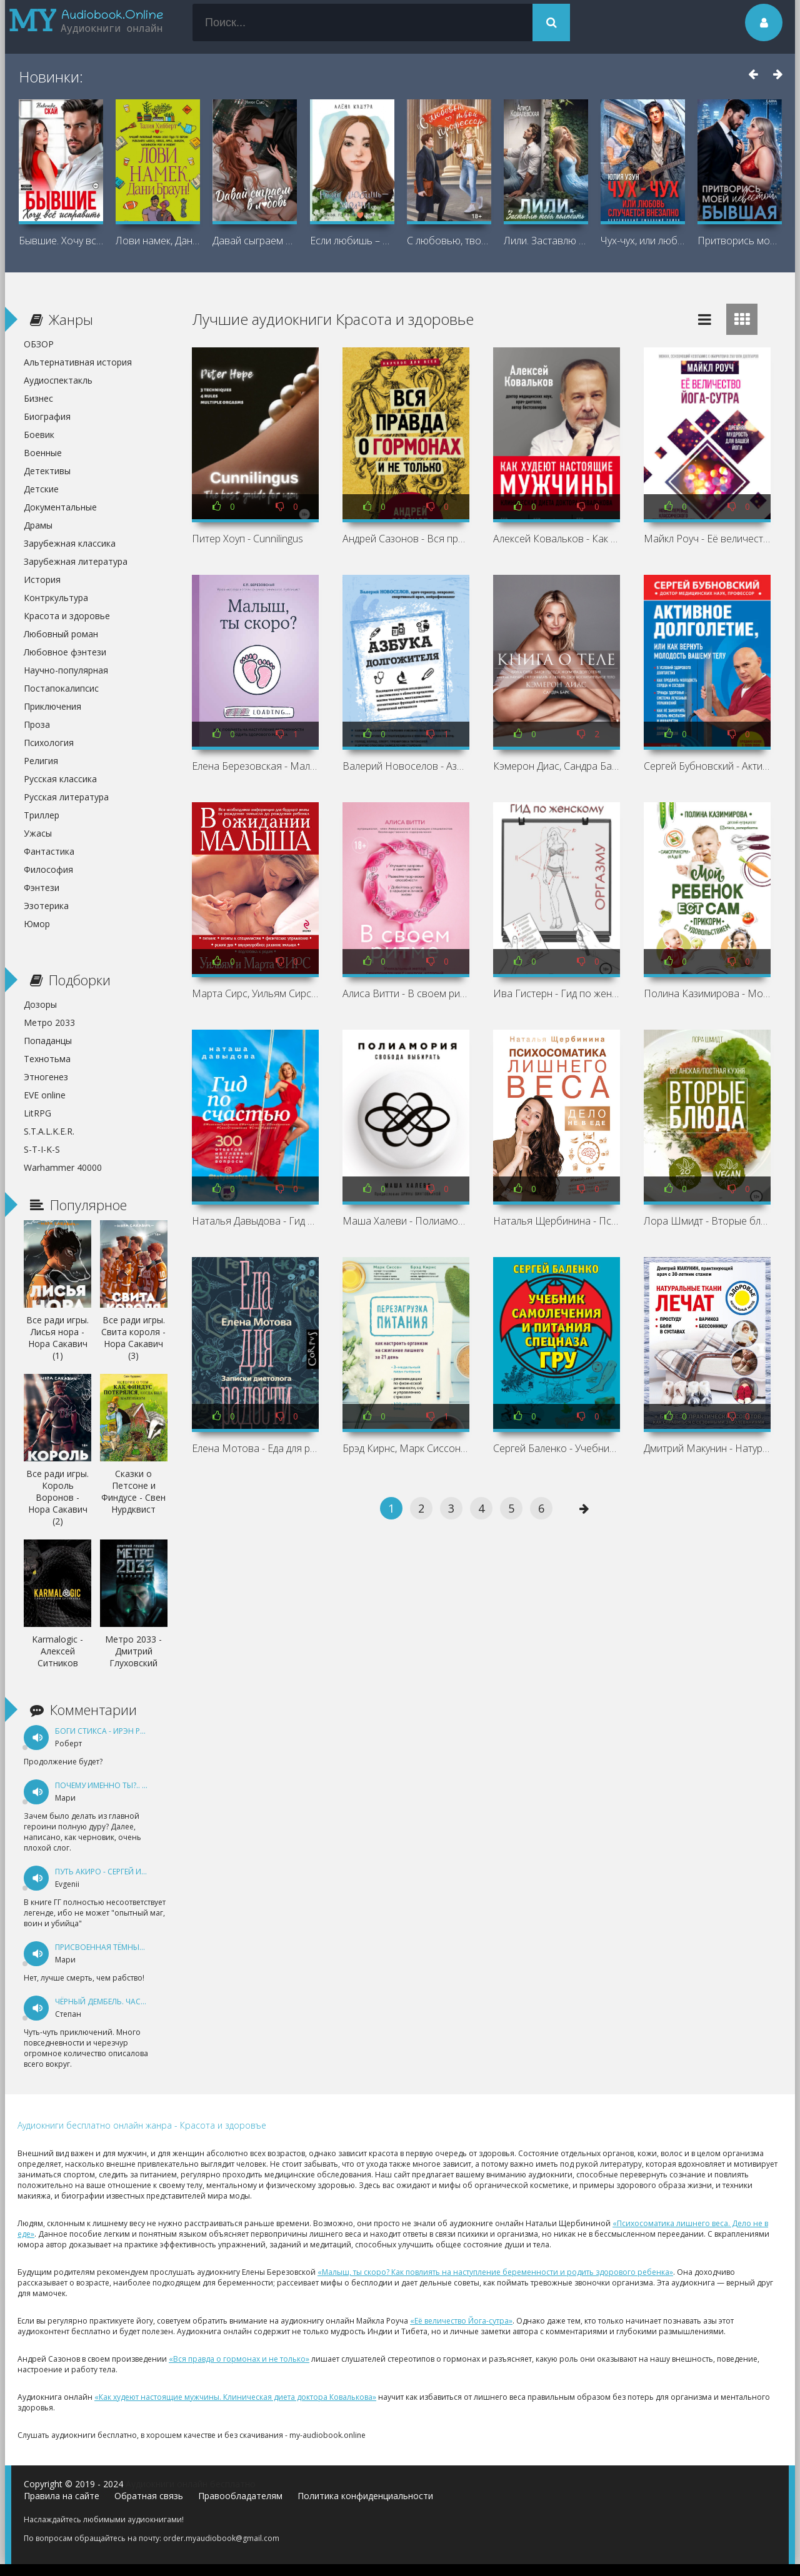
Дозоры (40, 1004)
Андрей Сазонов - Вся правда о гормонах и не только (405, 538)
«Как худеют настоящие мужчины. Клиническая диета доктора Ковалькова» (235, 2397)
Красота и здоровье (67, 616)
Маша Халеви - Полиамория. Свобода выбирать (405, 1221)
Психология (49, 742)
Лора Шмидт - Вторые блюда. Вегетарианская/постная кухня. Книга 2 (707, 1221)
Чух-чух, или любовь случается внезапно (643, 240)
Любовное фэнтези (65, 652)
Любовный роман (61, 634)
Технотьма (47, 1059)
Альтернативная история (78, 362)
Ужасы (38, 833)
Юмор (37, 924)
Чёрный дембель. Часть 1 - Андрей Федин (138, 2001)
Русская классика (60, 779)
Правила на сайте (61, 2496)
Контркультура (56, 598)
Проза (37, 724)
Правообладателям (240, 2496)
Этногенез (46, 1077)
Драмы (38, 525)
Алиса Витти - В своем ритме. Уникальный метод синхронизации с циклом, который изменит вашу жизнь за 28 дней (405, 993)
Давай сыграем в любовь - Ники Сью (254, 240)
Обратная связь (148, 2496)
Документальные (60, 507)
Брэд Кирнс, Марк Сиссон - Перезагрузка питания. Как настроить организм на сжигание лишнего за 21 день (405, 1448)
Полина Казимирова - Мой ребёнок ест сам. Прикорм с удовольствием (707, 993)
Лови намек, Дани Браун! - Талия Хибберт (158, 240)
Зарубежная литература (76, 561)
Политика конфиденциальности (365, 2496)
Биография (47, 416)
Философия (48, 869)
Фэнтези (41, 887)
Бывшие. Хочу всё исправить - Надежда (61, 240)
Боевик (39, 434)
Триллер (41, 815)
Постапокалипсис (61, 688)
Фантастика (49, 851)
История (42, 579)
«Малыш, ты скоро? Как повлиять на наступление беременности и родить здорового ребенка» (495, 2272)
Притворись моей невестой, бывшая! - (740, 240)
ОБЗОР (39, 344)
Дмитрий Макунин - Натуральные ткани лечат (707, 1448)
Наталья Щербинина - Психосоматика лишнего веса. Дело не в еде (556, 1221)
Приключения (52, 706)
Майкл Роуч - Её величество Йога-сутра (707, 538)
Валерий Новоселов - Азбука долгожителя (405, 766)
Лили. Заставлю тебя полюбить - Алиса (546, 240)
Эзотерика (46, 906)
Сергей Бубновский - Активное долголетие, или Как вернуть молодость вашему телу (707, 766)
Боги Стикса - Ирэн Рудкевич (114, 1731)
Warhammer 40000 (63, 1167)
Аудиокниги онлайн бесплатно (191, 2484)
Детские (41, 489)
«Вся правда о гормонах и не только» (239, 2359)
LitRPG (37, 1113)
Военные (43, 453)
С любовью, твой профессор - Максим (449, 240)
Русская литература (66, 797)
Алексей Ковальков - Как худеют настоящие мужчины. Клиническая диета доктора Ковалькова (556, 538)
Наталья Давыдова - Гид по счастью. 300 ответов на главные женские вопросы (255, 1221)
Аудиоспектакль (58, 380)
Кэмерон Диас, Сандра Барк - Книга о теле (556, 766)
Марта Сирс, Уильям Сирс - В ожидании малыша (255, 993)
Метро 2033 (49, 1022)
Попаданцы (48, 1041)
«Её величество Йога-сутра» (461, 2320)
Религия (41, 761)
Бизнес (38, 398)
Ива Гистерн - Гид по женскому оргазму (556, 993)
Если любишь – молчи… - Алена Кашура (352, 240)
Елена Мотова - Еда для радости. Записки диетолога (255, 1448)
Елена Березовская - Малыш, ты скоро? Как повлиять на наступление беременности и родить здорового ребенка (255, 766)
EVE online (45, 1095)
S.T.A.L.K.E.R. (49, 1131)
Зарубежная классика (70, 543)
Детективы (47, 471)
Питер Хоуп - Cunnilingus (247, 538)
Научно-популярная (66, 670)
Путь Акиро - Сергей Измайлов (117, 1871)
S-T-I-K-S (42, 1149)
